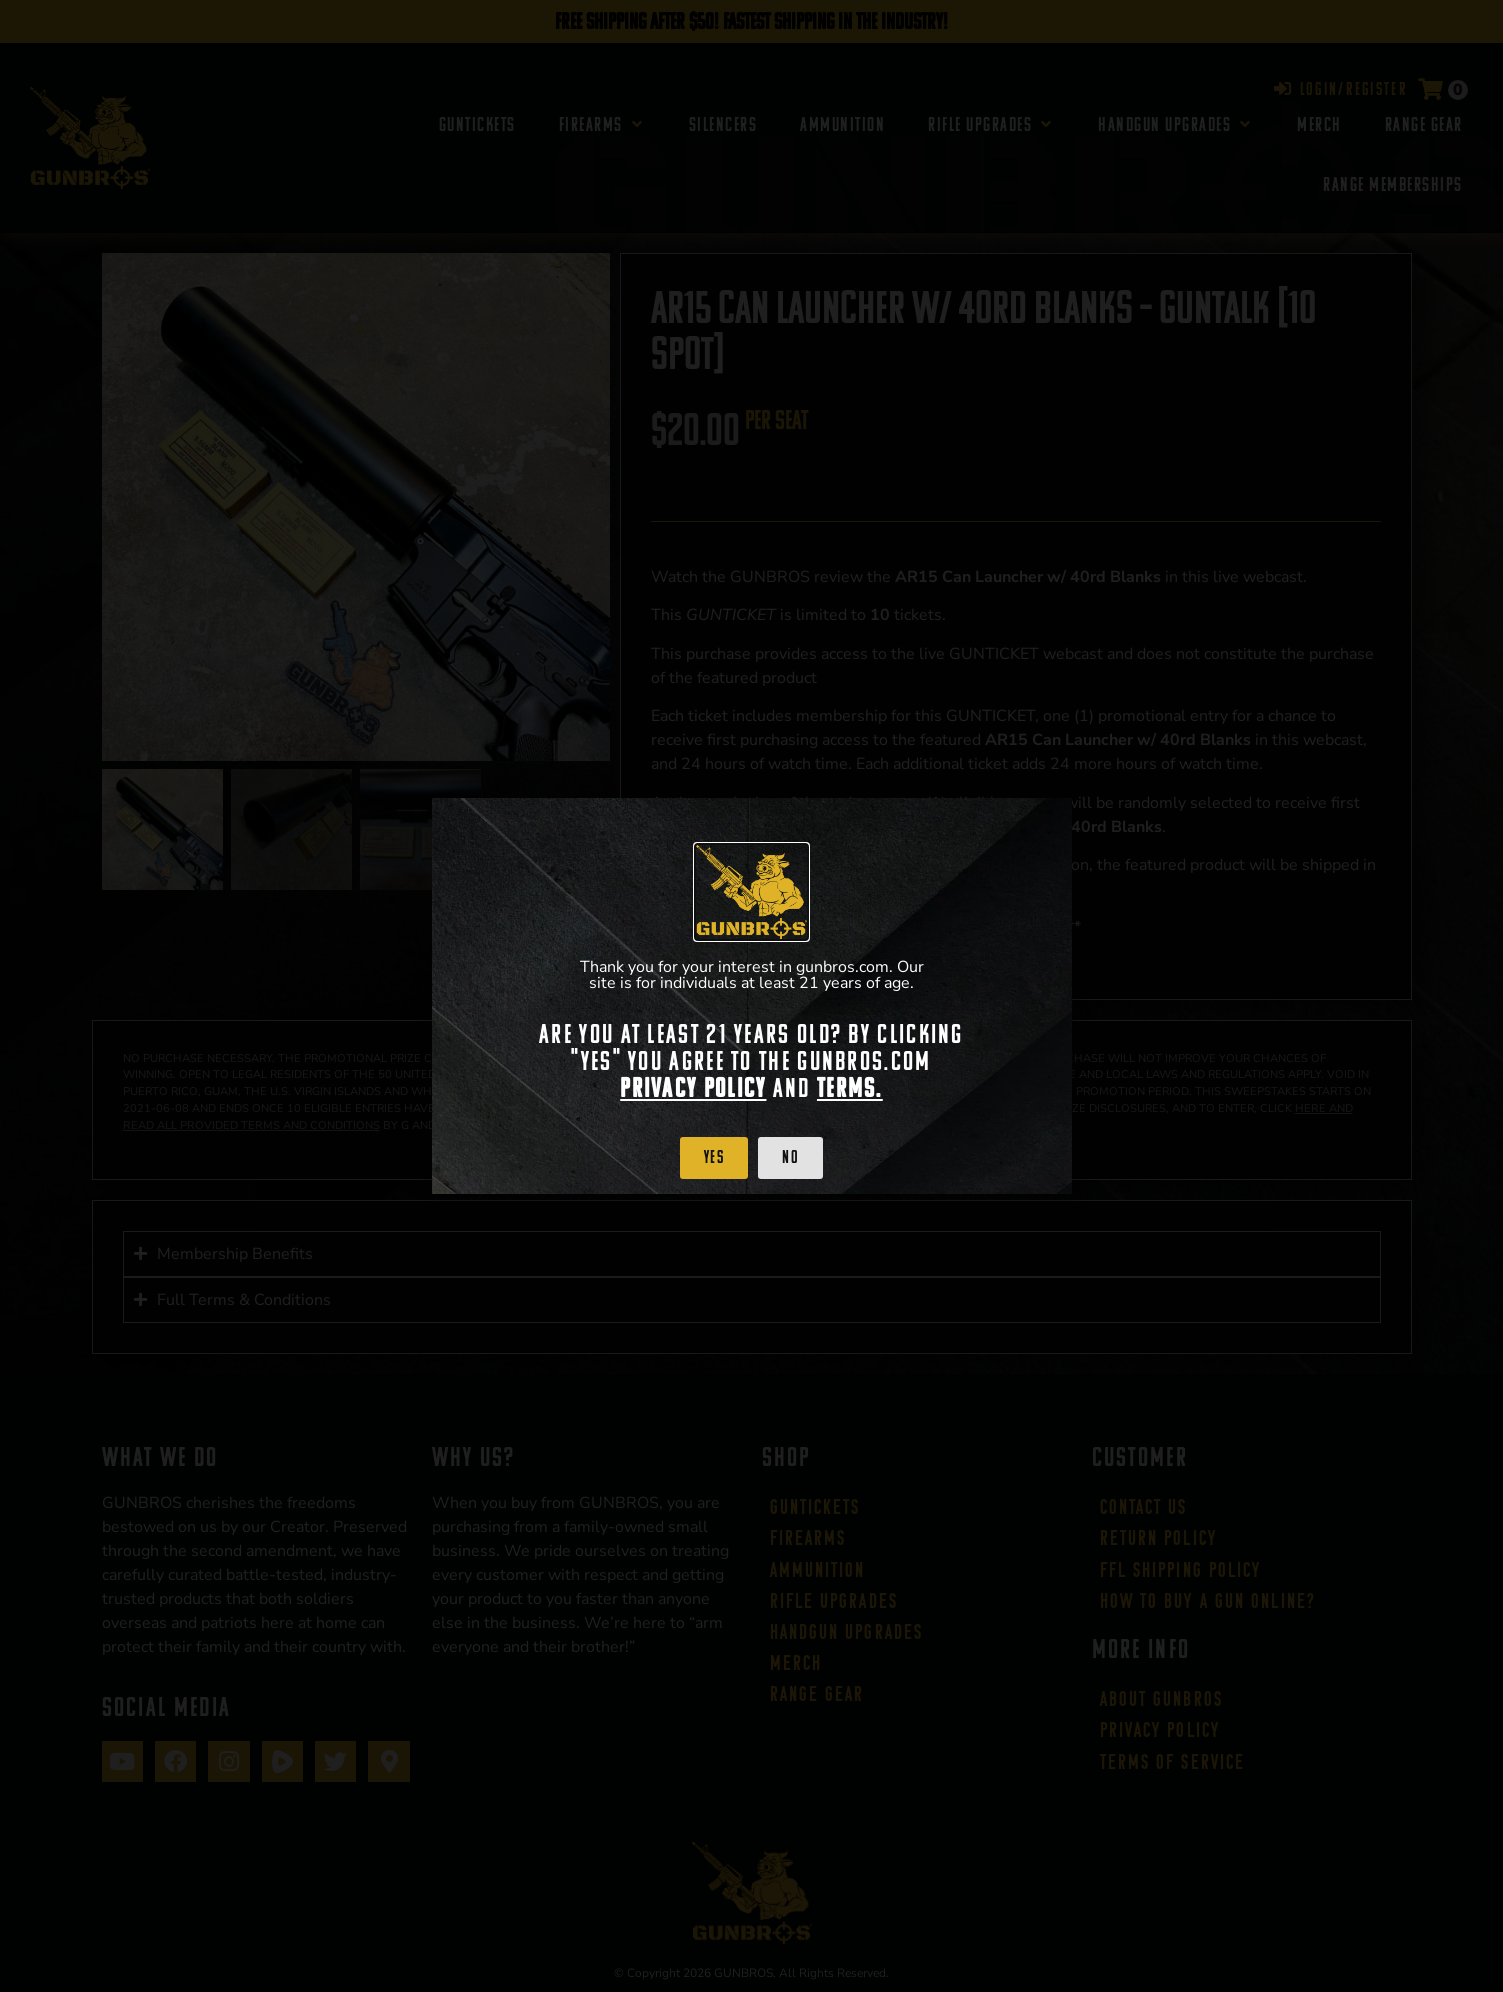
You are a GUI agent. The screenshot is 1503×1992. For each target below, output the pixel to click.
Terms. (850, 1088)
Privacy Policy (693, 1088)
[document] (751, 996)
